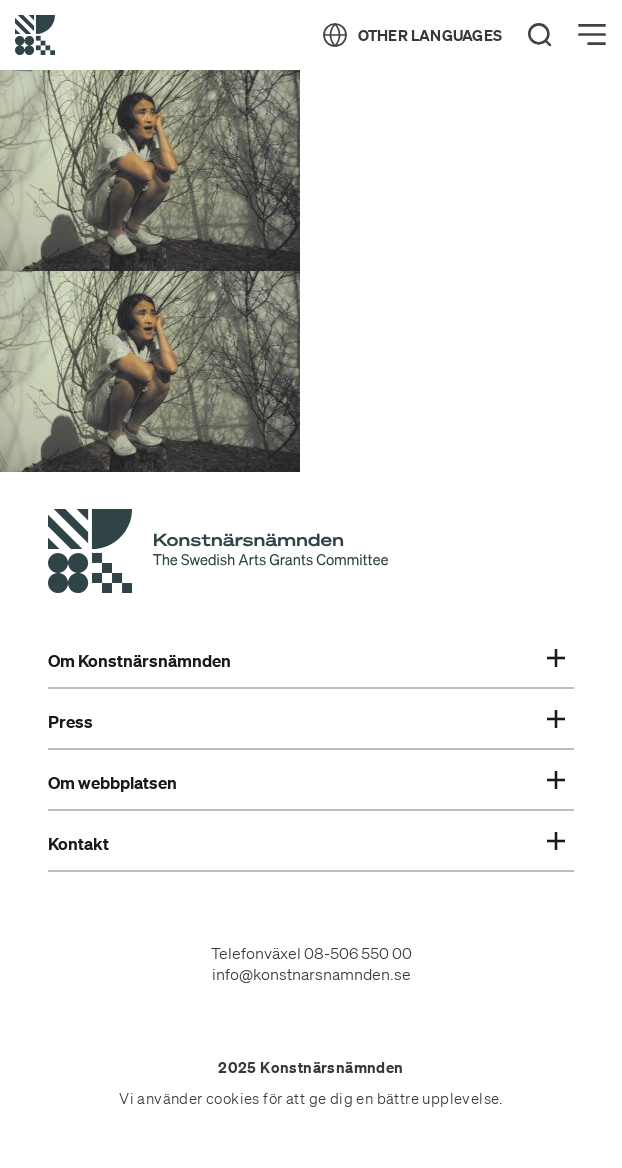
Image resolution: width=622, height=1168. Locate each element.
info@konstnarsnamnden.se (311, 974)
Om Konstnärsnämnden (307, 661)
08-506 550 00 (358, 953)
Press (307, 722)
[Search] (540, 35)
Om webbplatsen (307, 783)
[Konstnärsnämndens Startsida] (218, 554)
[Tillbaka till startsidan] (35, 35)
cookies (233, 1099)
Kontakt (307, 844)
